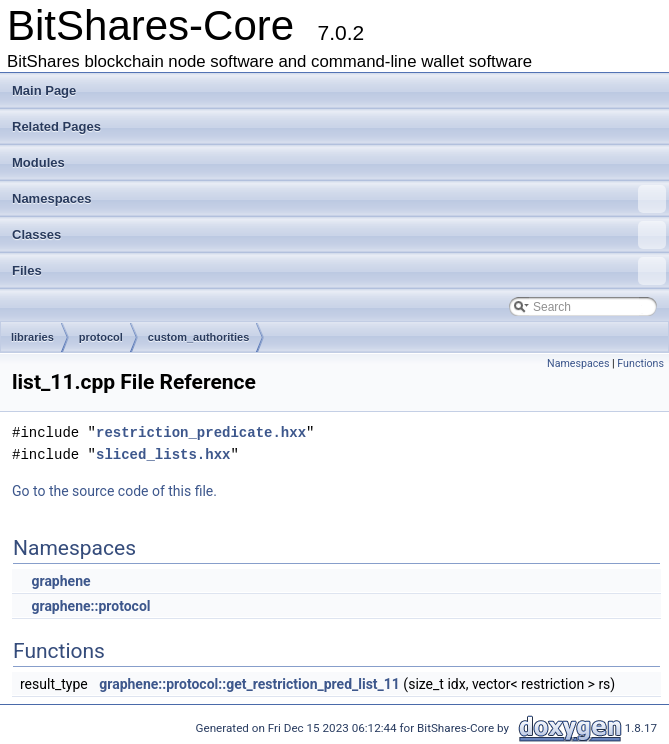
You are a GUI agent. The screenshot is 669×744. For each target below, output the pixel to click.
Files (339, 271)
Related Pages (56, 126)
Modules (38, 162)
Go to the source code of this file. (114, 491)
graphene (60, 581)
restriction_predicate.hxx (201, 432)
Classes (339, 235)
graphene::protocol (90, 606)
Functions (640, 363)
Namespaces (339, 199)
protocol (101, 337)
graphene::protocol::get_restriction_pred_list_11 (249, 684)
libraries (32, 337)
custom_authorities (198, 337)
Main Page (44, 90)
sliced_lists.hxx (163, 454)
